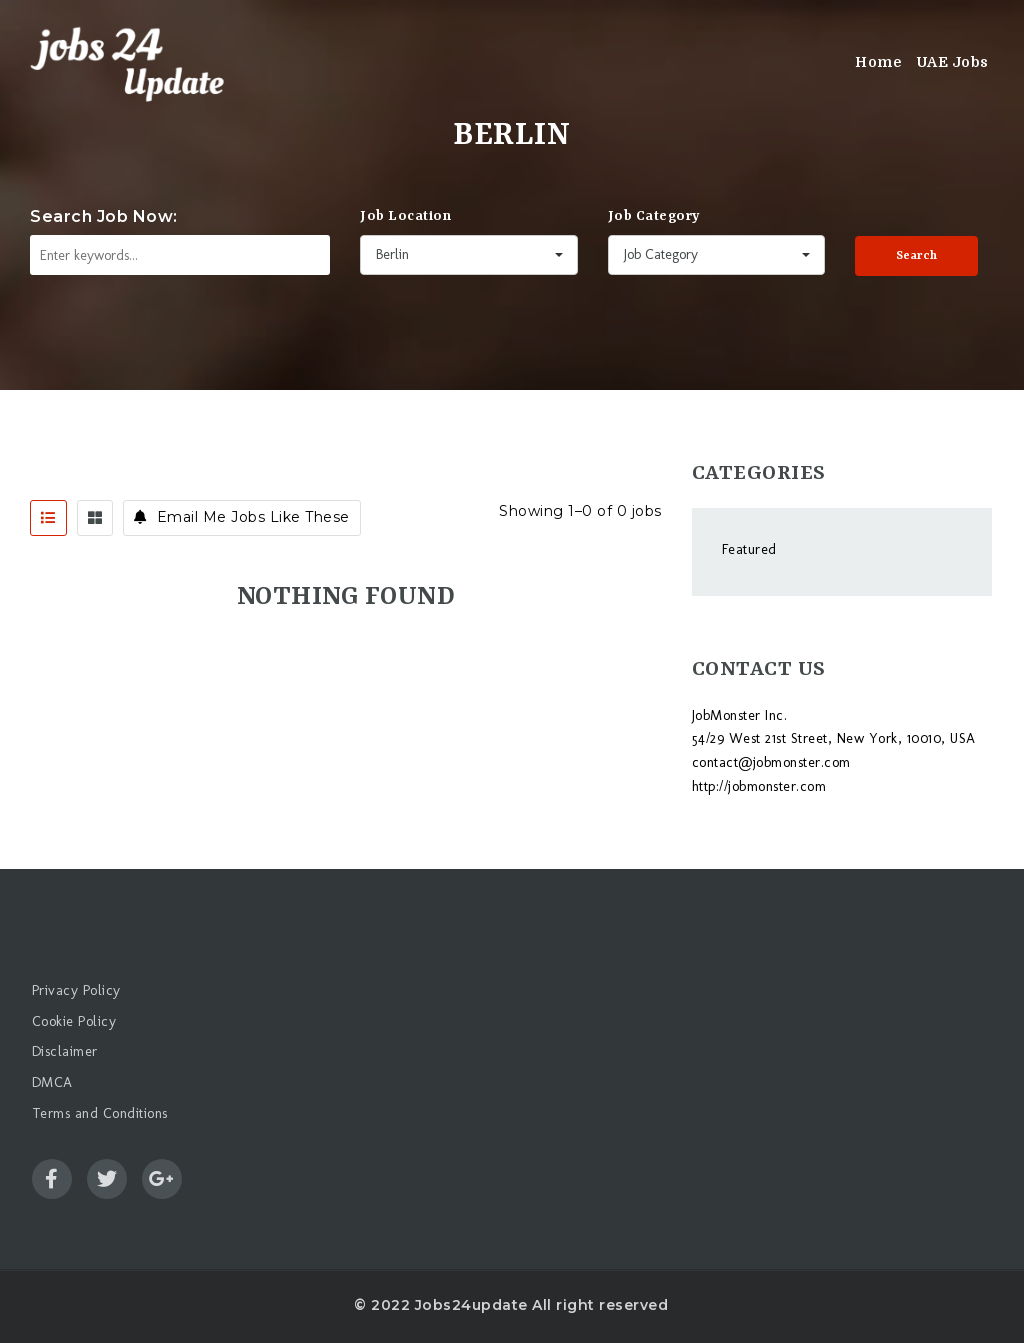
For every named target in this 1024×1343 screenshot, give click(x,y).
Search (916, 256)
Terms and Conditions (100, 1113)
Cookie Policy (74, 1021)
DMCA (52, 1082)
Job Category (654, 216)
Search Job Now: (104, 216)
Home (878, 62)
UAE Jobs (952, 62)
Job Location (405, 216)
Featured (749, 549)
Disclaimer (65, 1051)
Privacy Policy (76, 990)
